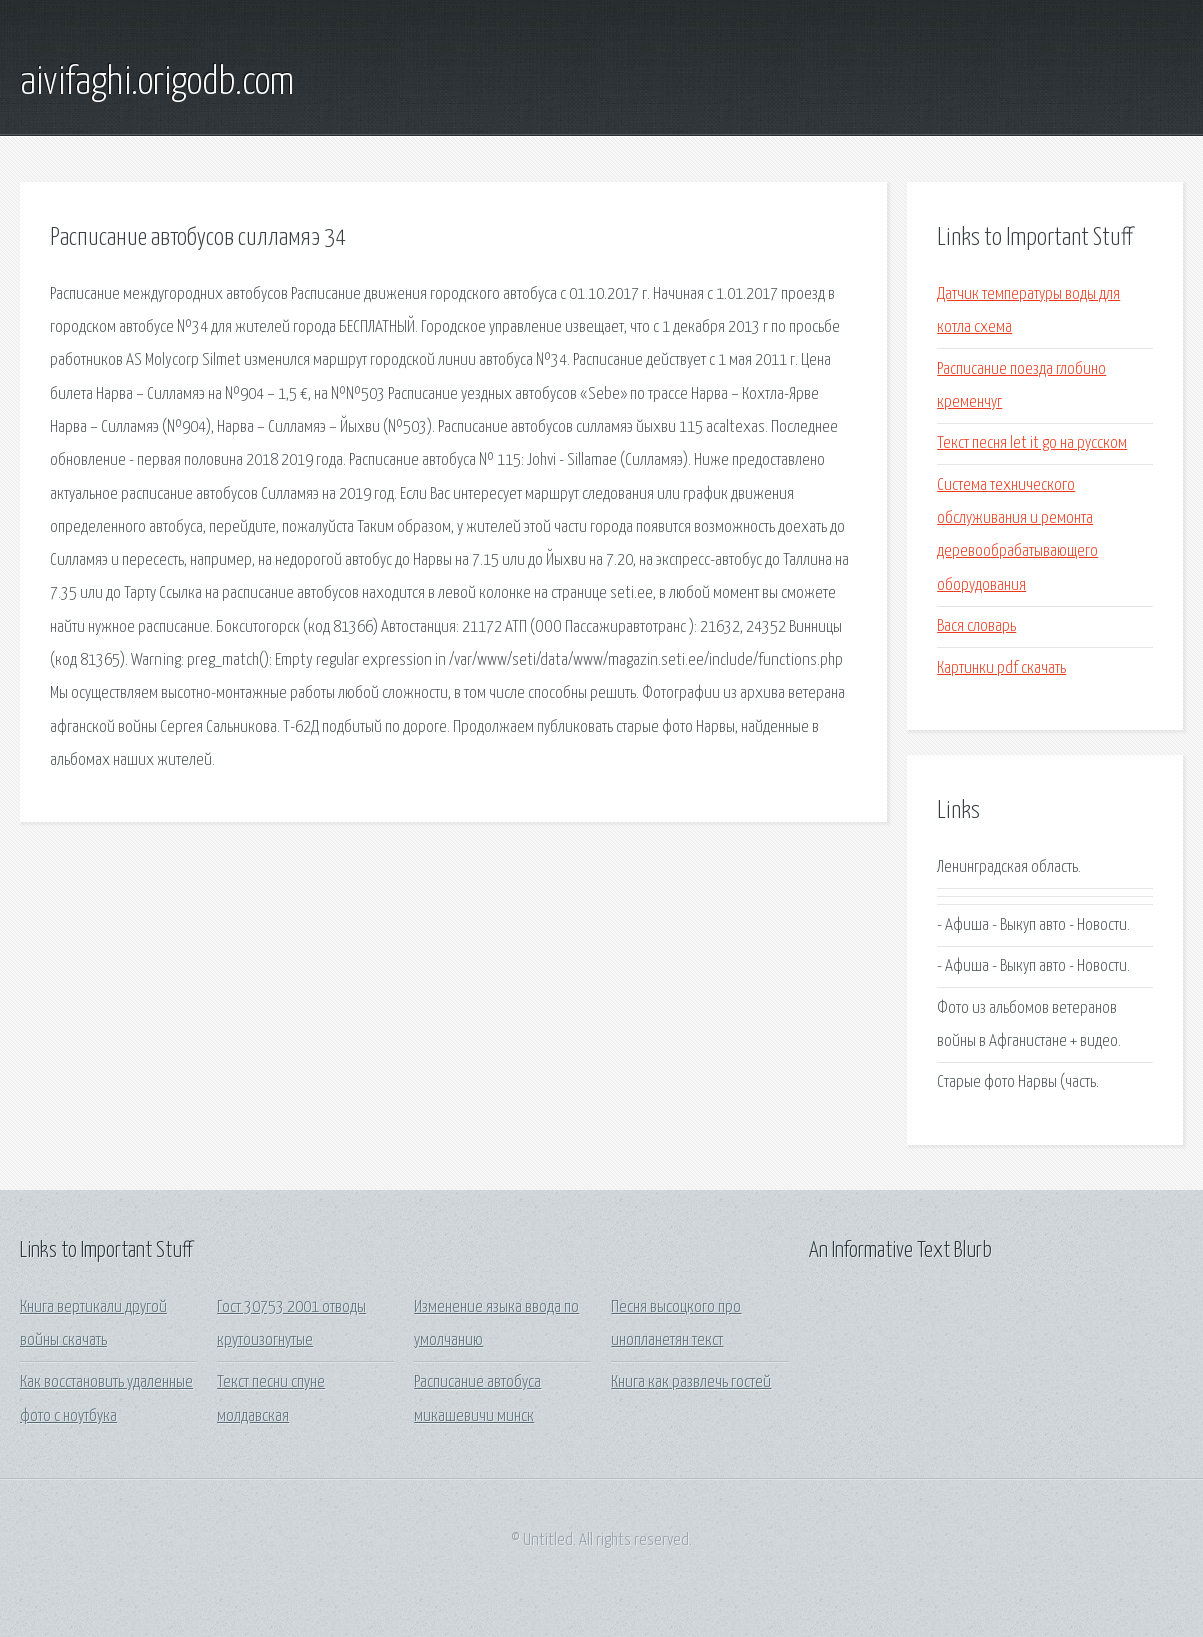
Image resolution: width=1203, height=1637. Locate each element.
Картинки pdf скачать (1001, 668)
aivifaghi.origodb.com (157, 83)
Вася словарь (976, 626)
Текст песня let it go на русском (1032, 443)
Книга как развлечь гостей (691, 1382)
